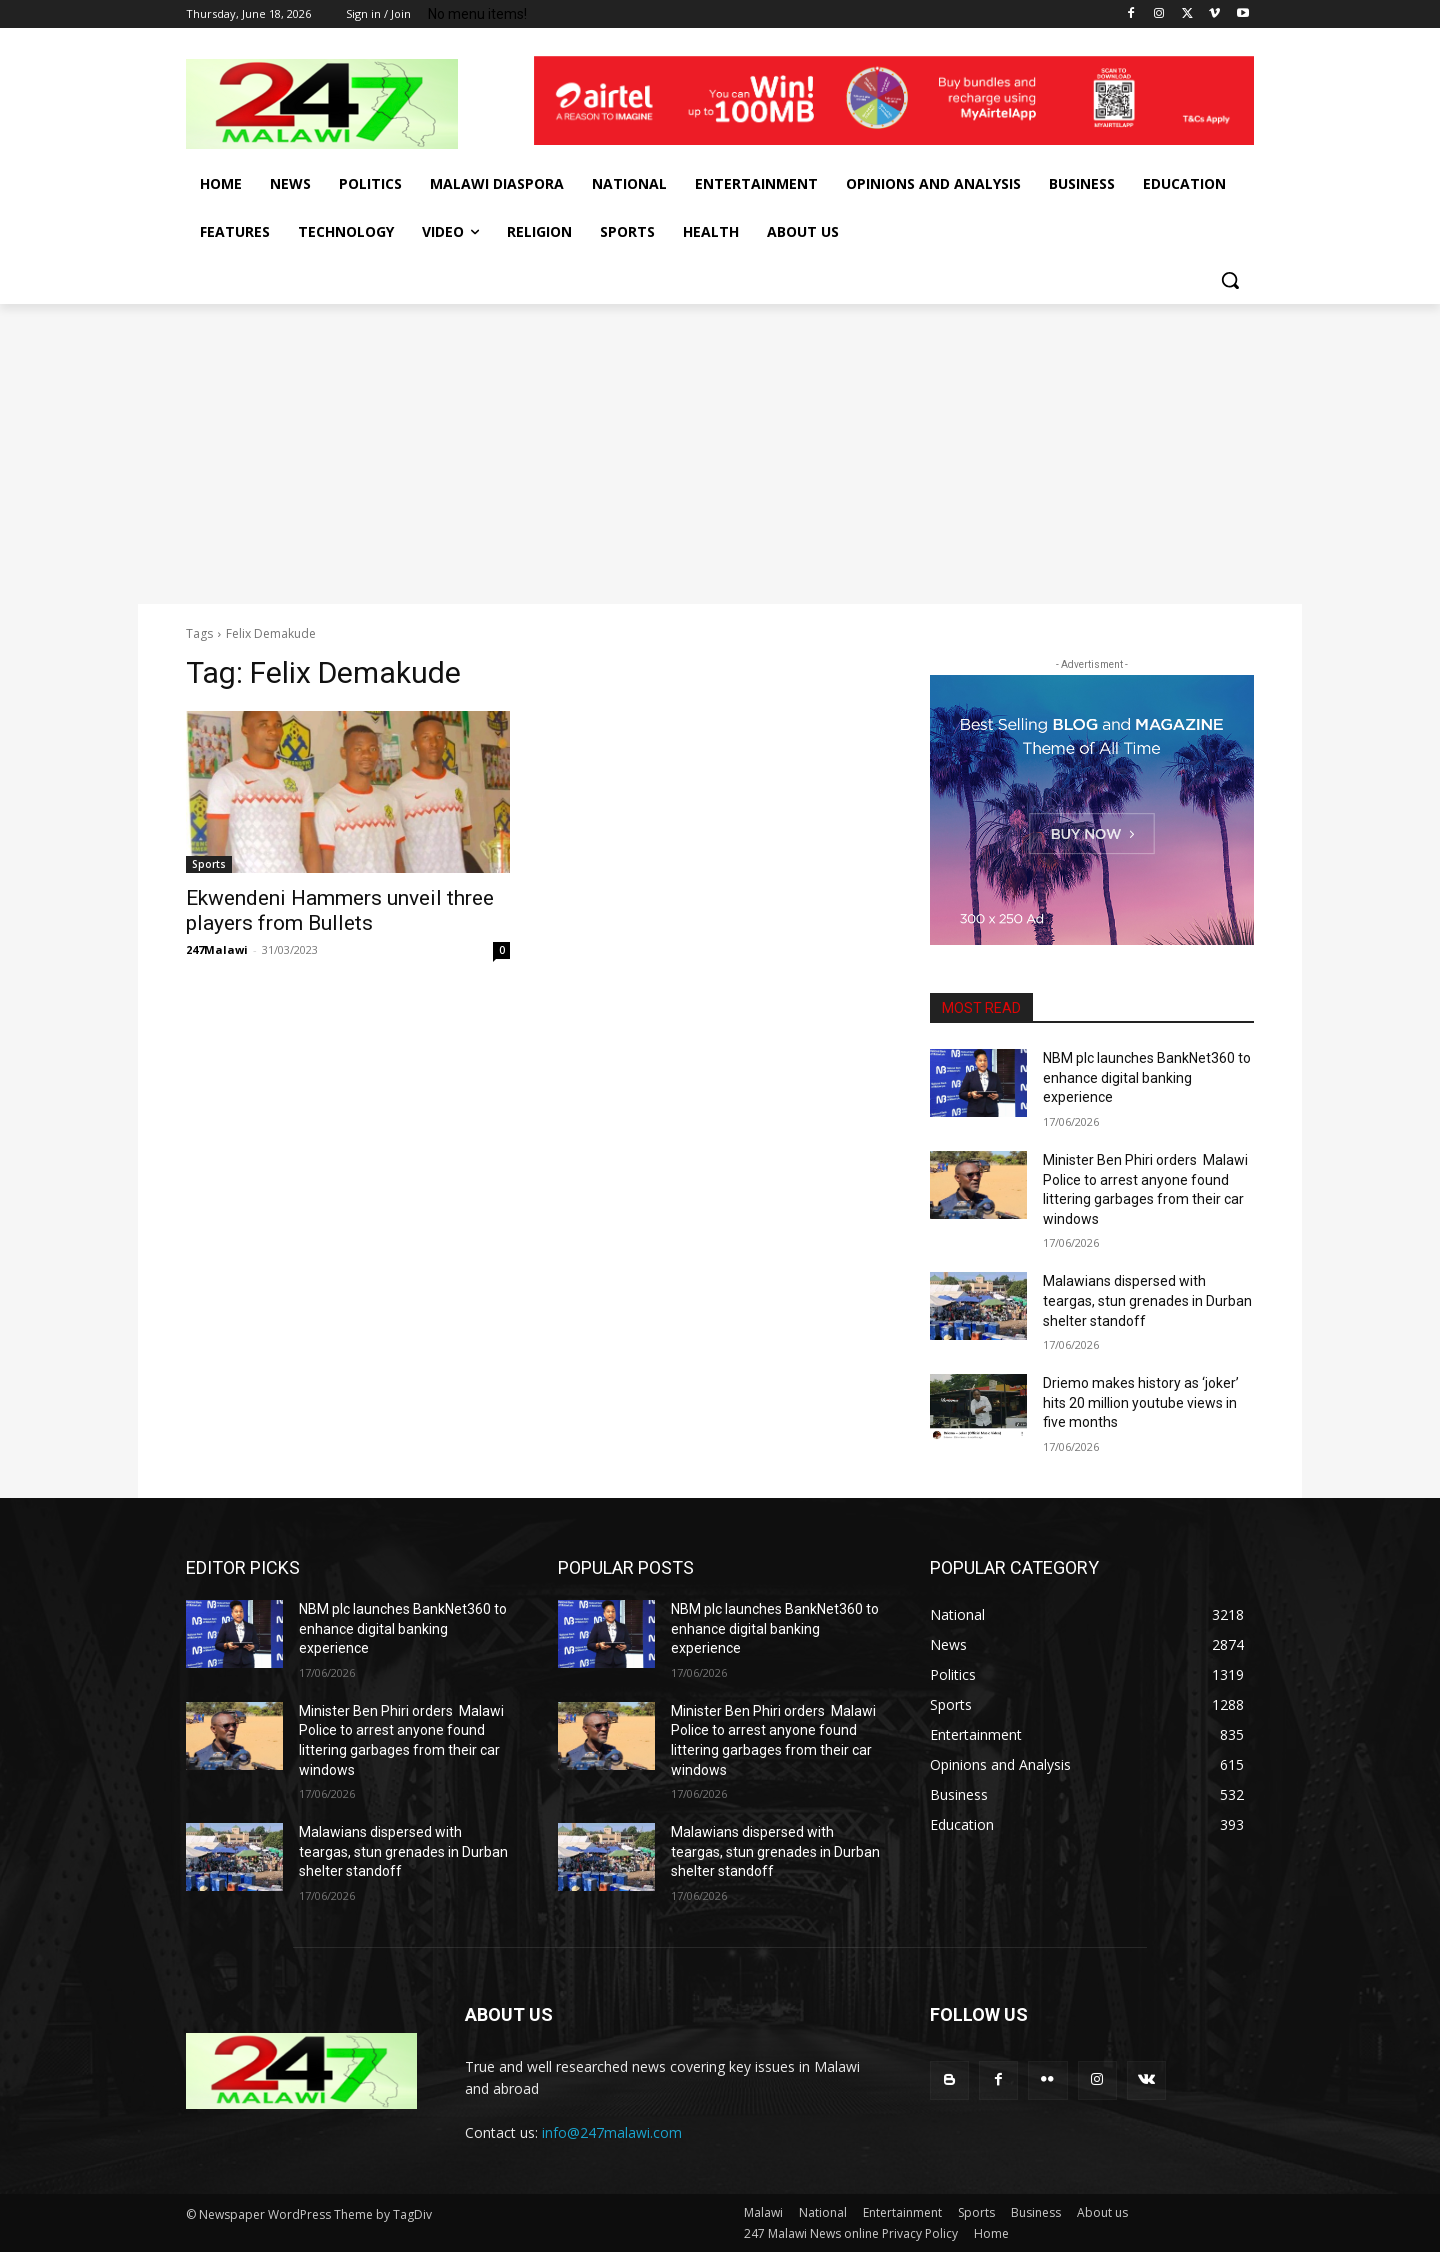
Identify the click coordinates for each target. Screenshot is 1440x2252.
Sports (209, 864)
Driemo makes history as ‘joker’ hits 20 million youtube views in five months (1141, 1402)
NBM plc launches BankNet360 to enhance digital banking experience (1147, 1077)
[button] (1230, 280)
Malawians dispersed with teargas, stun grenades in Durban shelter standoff (1147, 1300)
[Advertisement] (720, 454)
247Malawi (217, 949)
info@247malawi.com (612, 2132)
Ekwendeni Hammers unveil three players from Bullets (340, 910)
